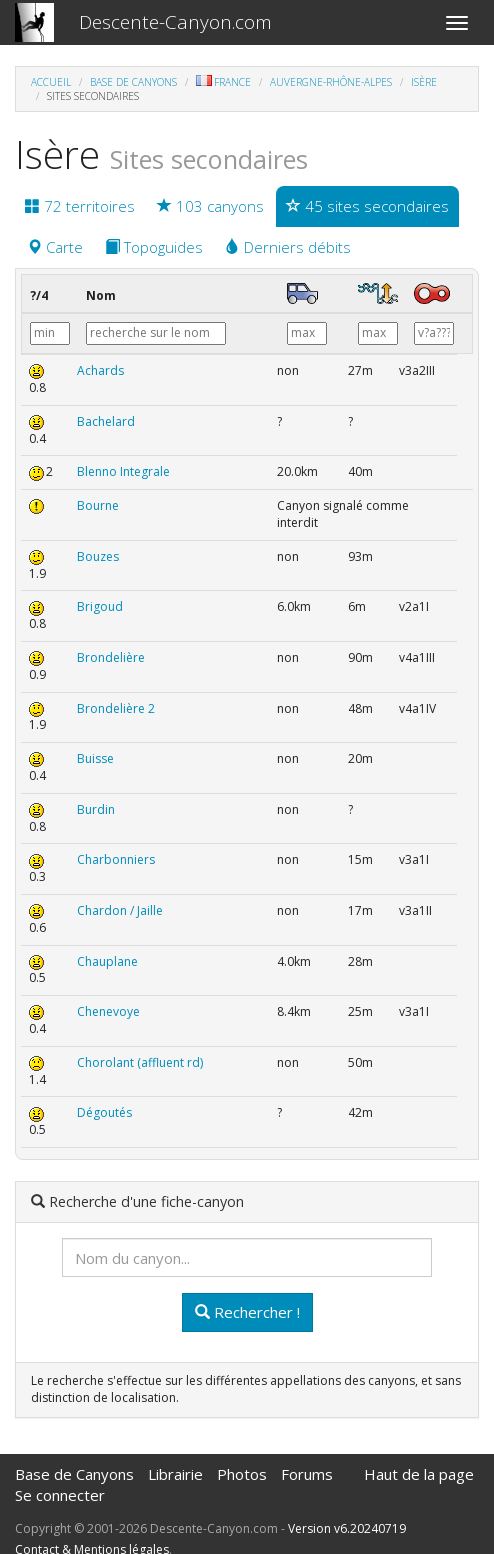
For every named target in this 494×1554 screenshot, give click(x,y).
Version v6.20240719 (347, 1528)
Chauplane (107, 961)
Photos (242, 1474)
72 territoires (80, 206)
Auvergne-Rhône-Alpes (331, 82)
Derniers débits (288, 247)
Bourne (98, 505)
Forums (307, 1474)
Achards (100, 370)
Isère (424, 82)
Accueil (51, 82)
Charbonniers (116, 859)
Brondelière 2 (116, 708)
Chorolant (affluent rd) (140, 1062)
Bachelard (106, 421)
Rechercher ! (247, 1312)
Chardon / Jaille (120, 910)
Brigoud (100, 606)
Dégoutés (104, 1112)
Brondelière (111, 657)
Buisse (95, 758)
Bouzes (98, 556)
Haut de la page (419, 1474)
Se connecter (60, 1495)
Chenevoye (108, 1011)
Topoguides (154, 247)
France (223, 82)
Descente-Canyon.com (175, 22)
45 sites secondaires (367, 206)
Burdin (96, 809)
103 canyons (210, 206)
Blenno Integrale (123, 471)
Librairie (175, 1474)
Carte (55, 247)
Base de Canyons (133, 82)
